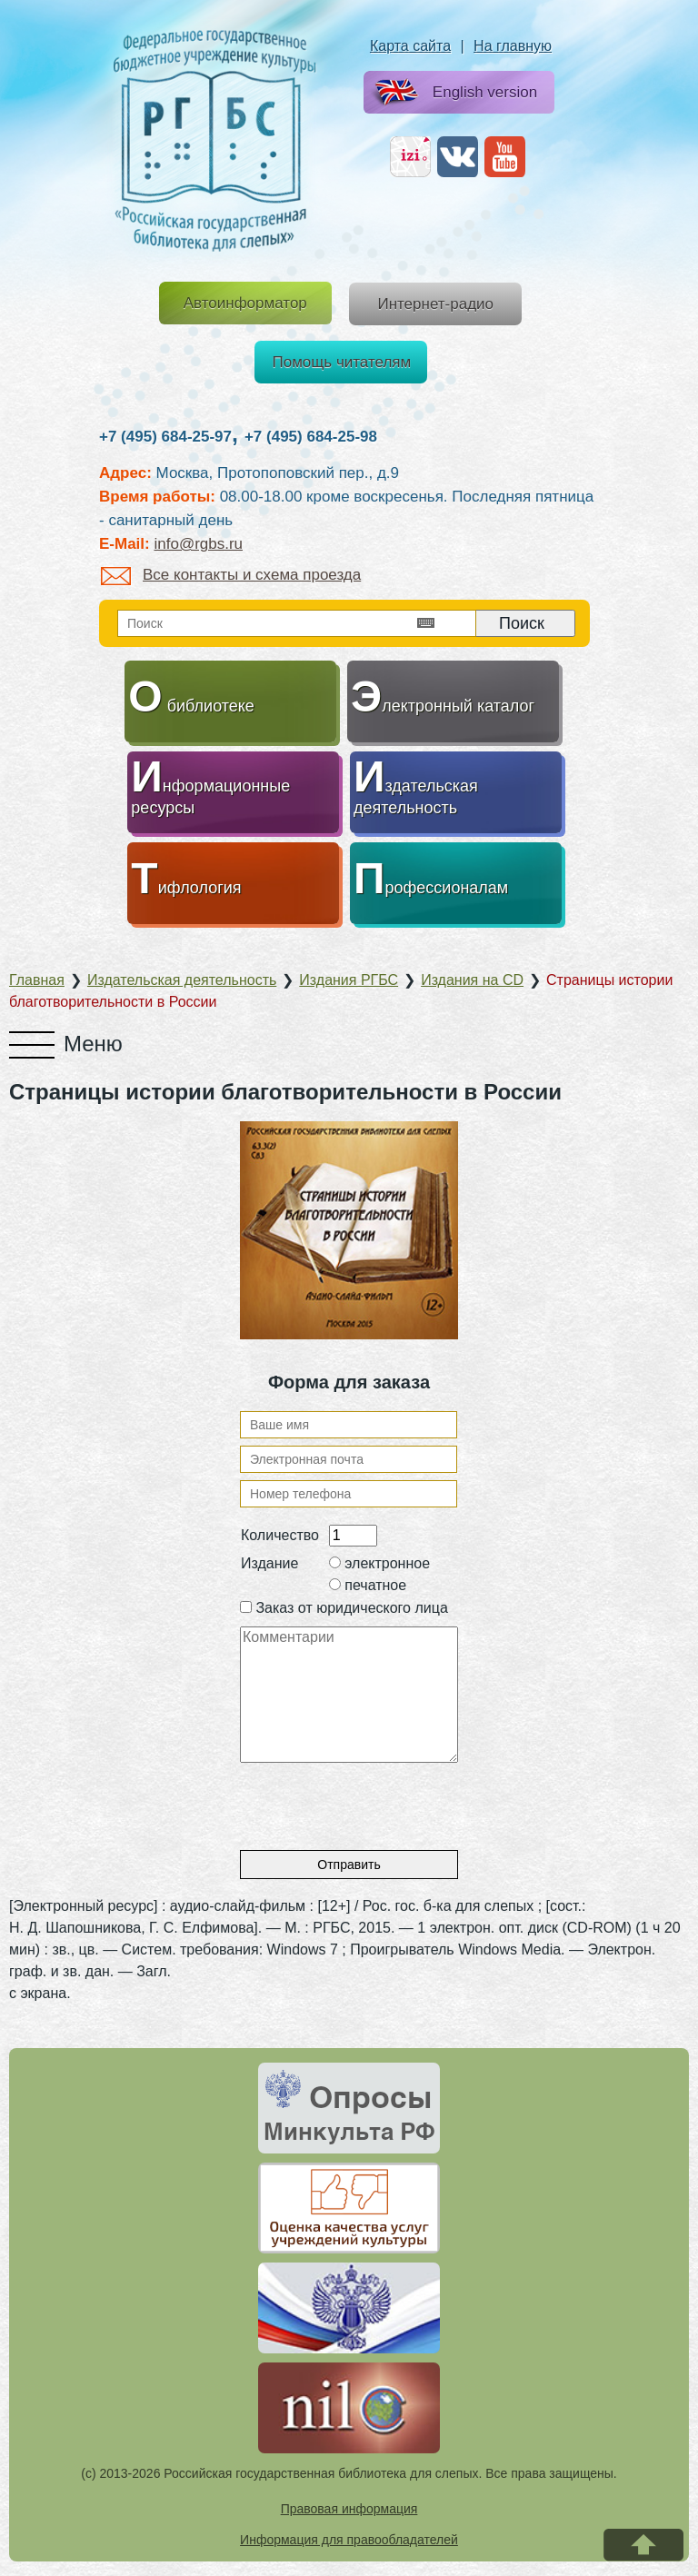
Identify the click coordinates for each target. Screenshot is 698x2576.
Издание (269, 1563)
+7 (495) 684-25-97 (165, 436)
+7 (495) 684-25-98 (310, 436)
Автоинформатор (245, 303)
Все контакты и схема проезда (231, 574)
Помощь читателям (342, 362)
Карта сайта (410, 46)
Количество (280, 1535)
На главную (513, 46)
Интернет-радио (435, 304)
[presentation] (378, 1798)
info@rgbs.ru (198, 543)
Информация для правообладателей (349, 2539)
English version (452, 93)
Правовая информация (349, 2508)
